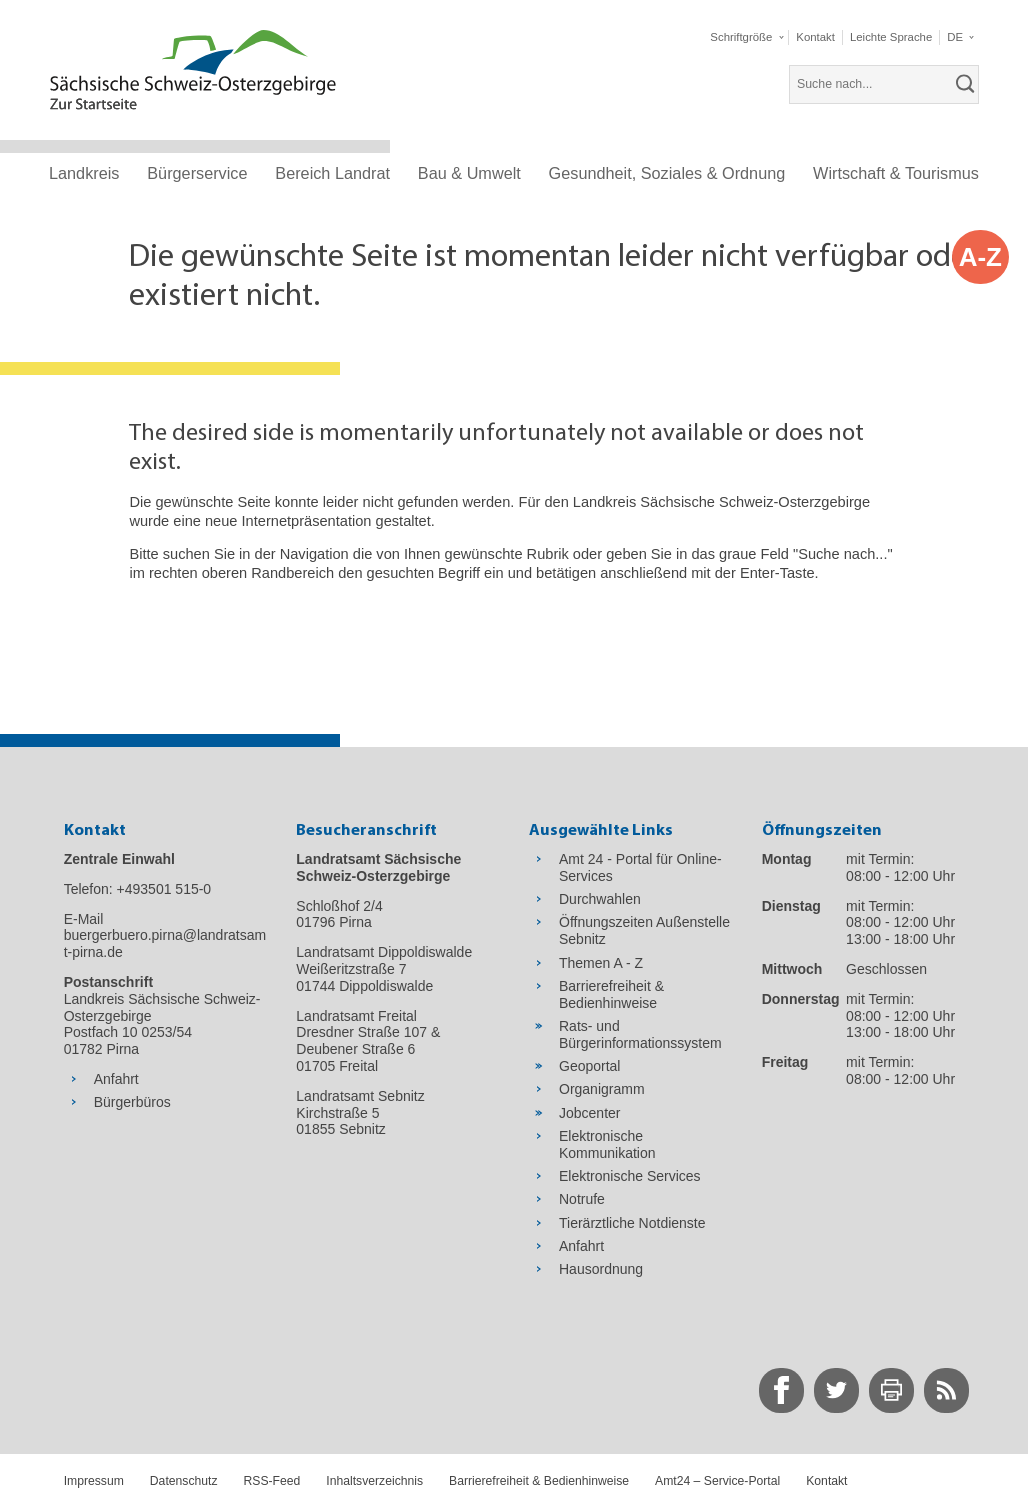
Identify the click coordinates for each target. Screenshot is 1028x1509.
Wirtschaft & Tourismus (896, 173)
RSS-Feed (272, 1481)
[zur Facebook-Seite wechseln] (781, 1390)
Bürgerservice (197, 173)
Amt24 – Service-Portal (717, 1481)
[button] (746, 37)
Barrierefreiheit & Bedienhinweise (539, 1481)
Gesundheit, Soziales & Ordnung (667, 173)
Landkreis (84, 173)
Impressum (94, 1481)
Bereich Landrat (332, 173)
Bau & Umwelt (469, 173)
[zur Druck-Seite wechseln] (891, 1390)
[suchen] (966, 84)
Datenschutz (184, 1481)
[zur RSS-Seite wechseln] (946, 1390)
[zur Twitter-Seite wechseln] (836, 1390)
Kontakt (826, 1481)
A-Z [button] (980, 257)
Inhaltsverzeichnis (374, 1481)
